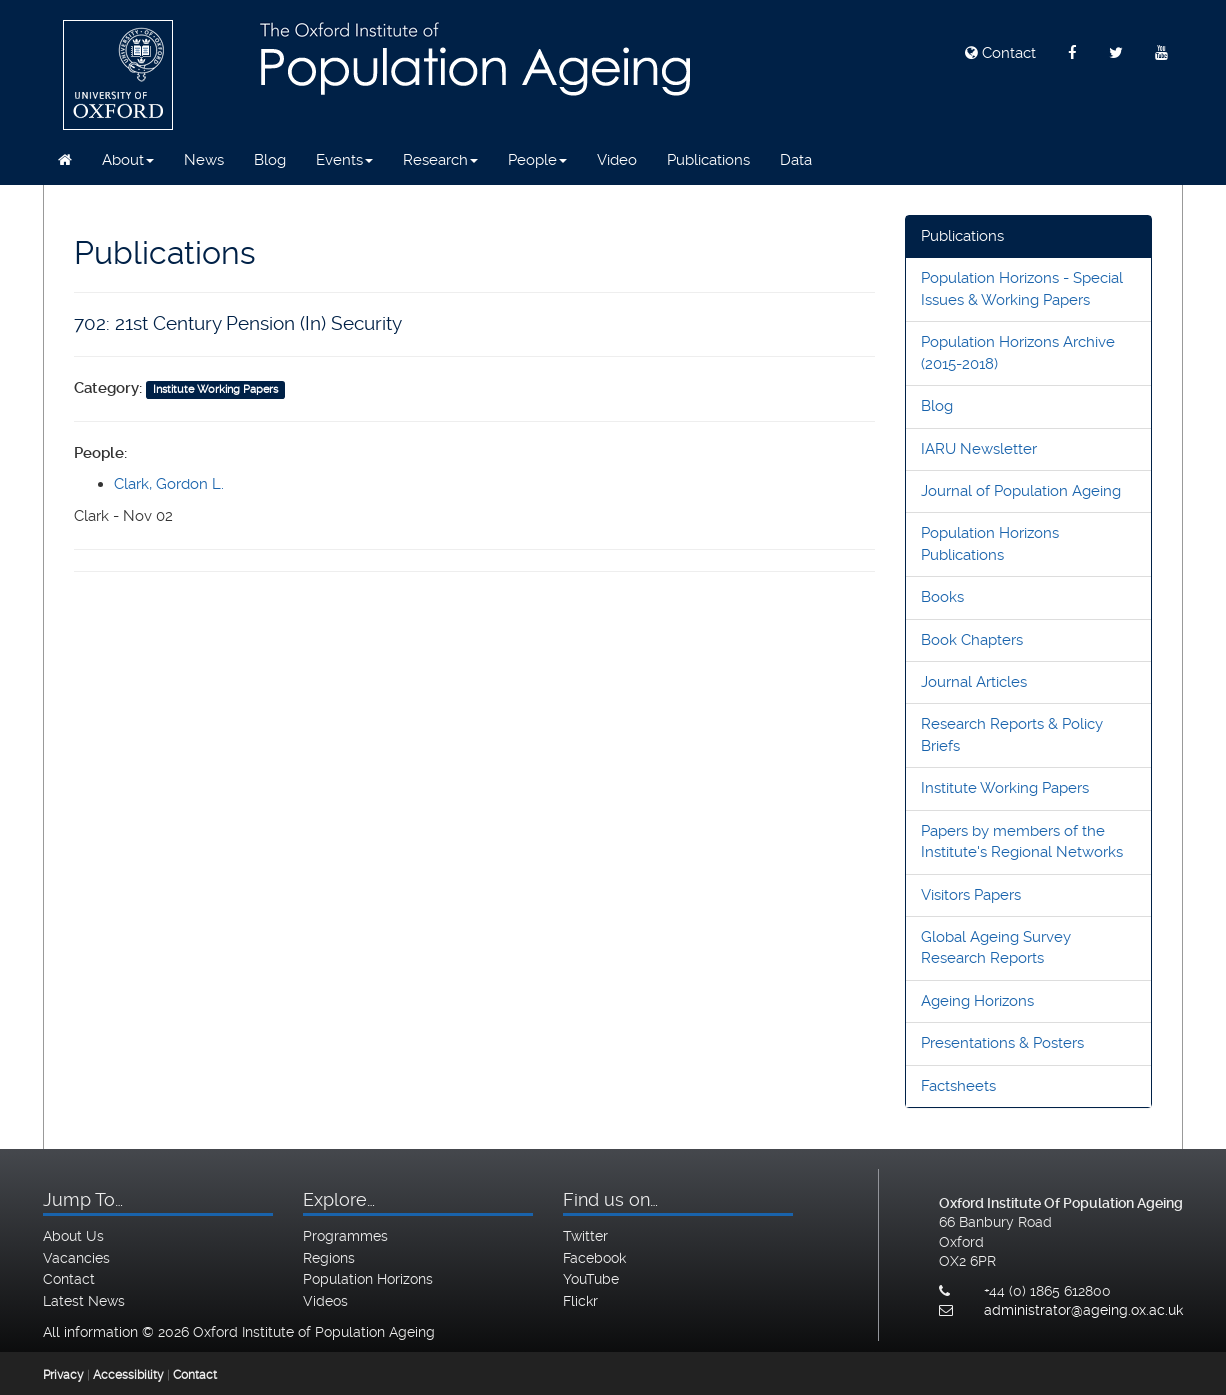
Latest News (84, 1301)
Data (796, 160)
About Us (73, 1236)
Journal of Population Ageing (1021, 491)
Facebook (594, 1258)
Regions (329, 1258)
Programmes (345, 1236)
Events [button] (344, 160)
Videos (325, 1301)
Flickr (580, 1301)
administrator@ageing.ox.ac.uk (1083, 1310)
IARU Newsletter (979, 449)
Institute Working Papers (1005, 788)
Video (617, 160)
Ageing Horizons (977, 1001)
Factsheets (958, 1086)
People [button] (537, 160)
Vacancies (76, 1258)
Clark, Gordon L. (169, 484)
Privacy (63, 1375)
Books (942, 597)
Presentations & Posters (1002, 1043)
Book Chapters (972, 640)
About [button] (128, 160)
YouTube (591, 1279)
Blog (270, 160)
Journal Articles (974, 682)
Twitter (585, 1236)
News (204, 160)
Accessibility (128, 1375)
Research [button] (440, 160)
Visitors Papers (971, 895)
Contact (1000, 53)
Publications (708, 160)
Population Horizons (368, 1279)
